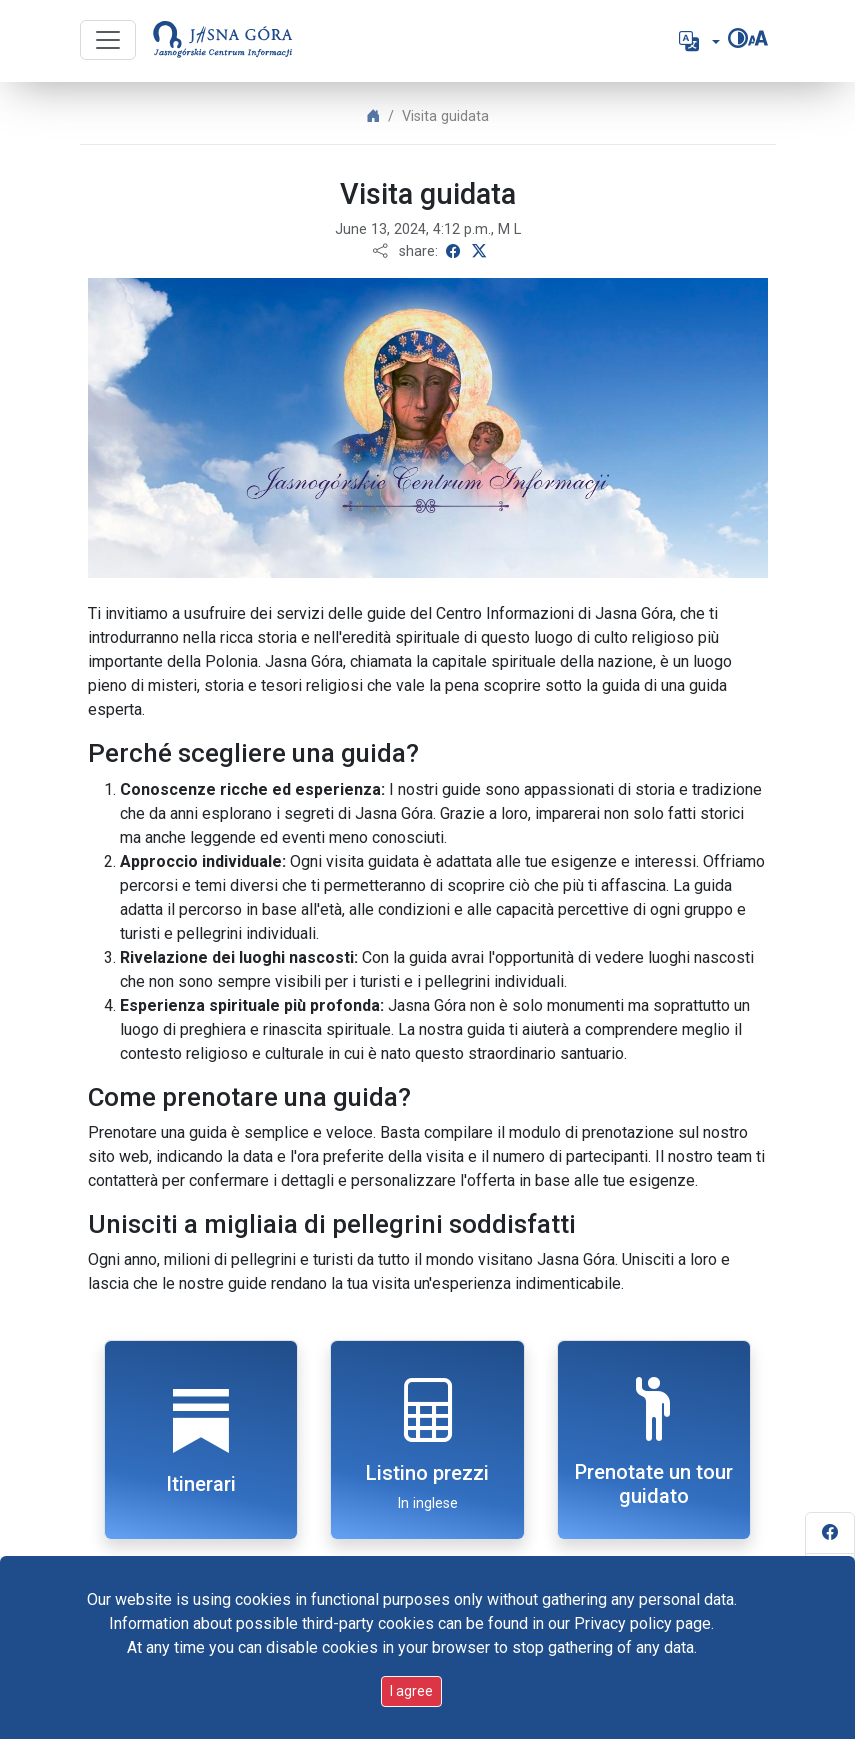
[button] (697, 41)
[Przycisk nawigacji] (108, 40)
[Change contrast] (738, 38)
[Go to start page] (223, 41)
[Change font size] (758, 38)
